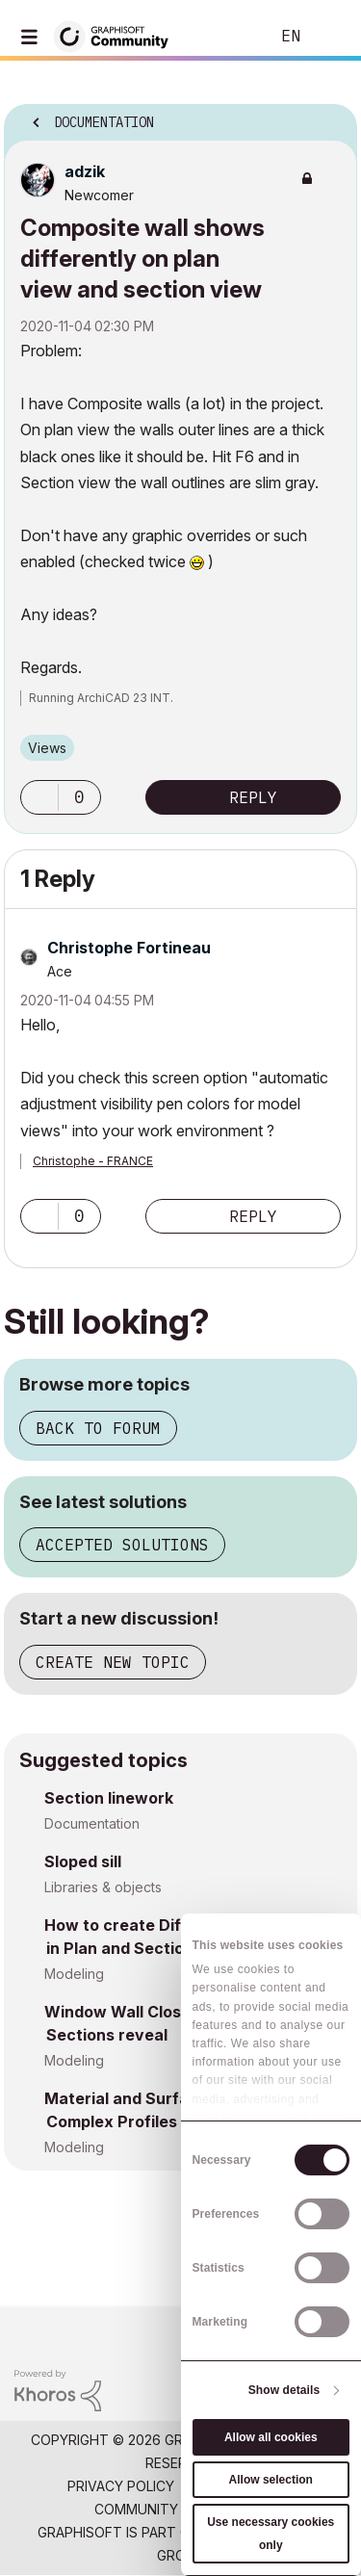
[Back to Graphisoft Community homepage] (117, 35)
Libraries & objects (103, 1887)
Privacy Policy (120, 2486)
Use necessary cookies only (270, 2533)
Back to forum (98, 1428)
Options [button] (330, 116)
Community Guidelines (175, 2509)
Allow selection (271, 2479)
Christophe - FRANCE (93, 1161)
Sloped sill (82, 1861)
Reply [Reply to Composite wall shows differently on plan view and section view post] (253, 797)
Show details (284, 2390)
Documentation (92, 1823)
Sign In (330, 36)
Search (225, 37)
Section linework (108, 1798)
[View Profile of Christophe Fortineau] (129, 947)
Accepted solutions (122, 1544)
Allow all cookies (271, 2437)
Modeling (74, 1973)
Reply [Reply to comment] (253, 1216)
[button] (39, 797)
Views (47, 748)
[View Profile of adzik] (84, 171)
